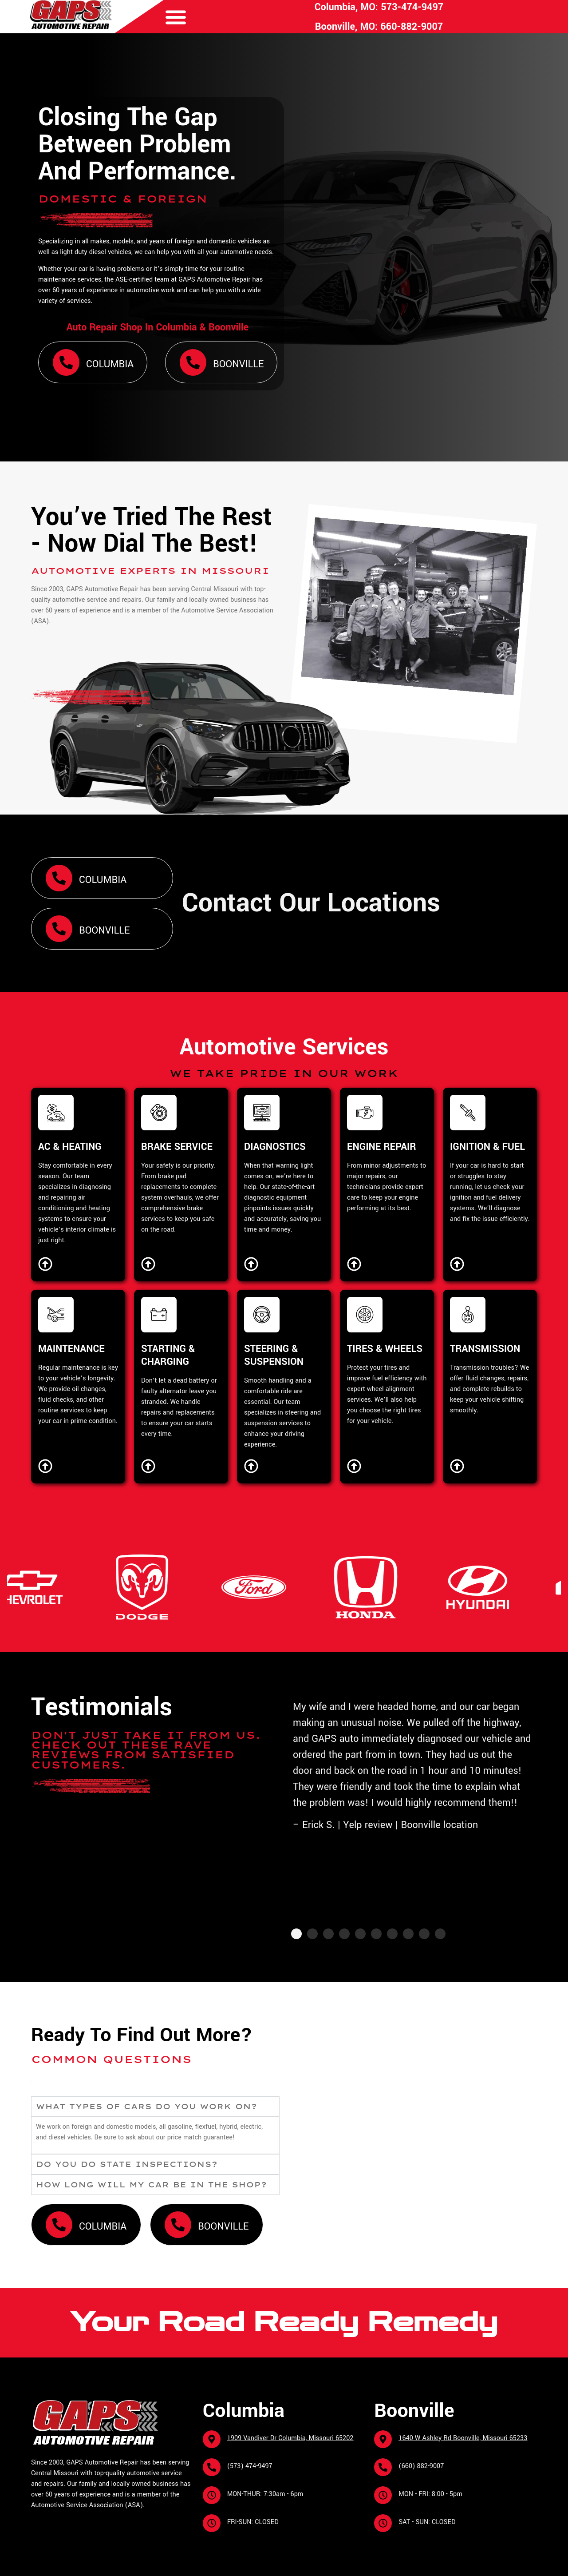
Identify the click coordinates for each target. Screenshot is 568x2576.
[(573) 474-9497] (212, 2467)
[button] (176, 16)
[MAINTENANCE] (56, 1314)
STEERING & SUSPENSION (274, 1355)
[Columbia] (66, 362)
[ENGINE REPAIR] (365, 1112)
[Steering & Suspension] (251, 1466)
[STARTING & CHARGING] (159, 1314)
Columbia (110, 364)
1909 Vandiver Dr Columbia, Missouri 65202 (290, 2438)
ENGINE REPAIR (381, 1147)
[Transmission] (457, 1466)
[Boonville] (193, 362)
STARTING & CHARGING (168, 1355)
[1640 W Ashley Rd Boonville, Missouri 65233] (383, 2439)
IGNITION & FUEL (487, 1147)
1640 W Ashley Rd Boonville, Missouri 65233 (462, 2438)
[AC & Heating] (45, 1263)
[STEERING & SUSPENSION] (262, 1314)
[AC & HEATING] (56, 1112)
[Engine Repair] (354, 1263)
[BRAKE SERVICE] (159, 1112)
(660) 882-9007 (421, 2466)
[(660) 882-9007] (383, 2467)
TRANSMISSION (485, 1349)
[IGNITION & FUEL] (467, 1112)
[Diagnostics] (251, 1263)
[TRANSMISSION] (467, 1314)
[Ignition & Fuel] (457, 1263)
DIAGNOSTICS (275, 1147)
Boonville (238, 364)
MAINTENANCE (71, 1349)
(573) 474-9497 (249, 2466)
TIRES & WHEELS (384, 1349)
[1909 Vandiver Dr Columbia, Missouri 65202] (212, 2439)
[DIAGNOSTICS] (262, 1112)
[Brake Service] (148, 1263)
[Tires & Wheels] (354, 1466)
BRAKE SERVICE (177, 1147)
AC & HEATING (70, 1147)
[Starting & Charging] (148, 1466)
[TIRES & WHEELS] (365, 1314)
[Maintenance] (45, 1466)
